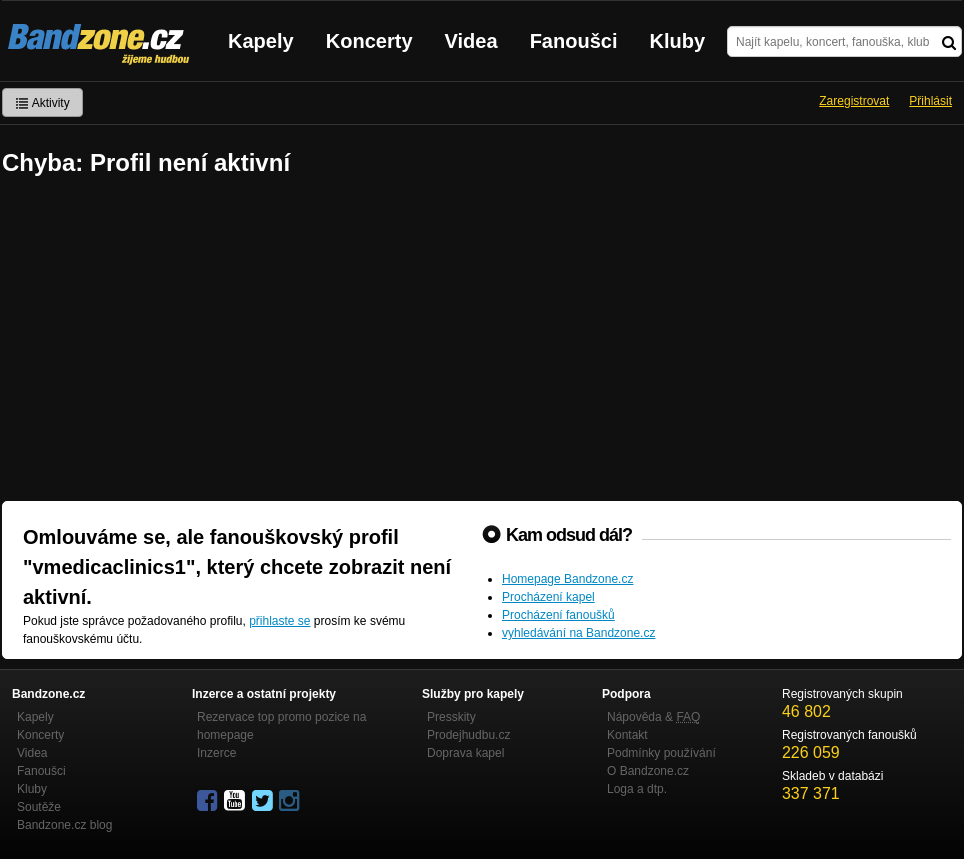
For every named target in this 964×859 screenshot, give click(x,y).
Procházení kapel (548, 597)
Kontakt (627, 735)
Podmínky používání (661, 753)
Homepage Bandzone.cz (567, 579)
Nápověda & (653, 717)
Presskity (451, 717)
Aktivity (42, 103)
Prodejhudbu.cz (468, 735)
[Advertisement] (482, 341)
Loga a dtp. (637, 789)
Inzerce (216, 753)
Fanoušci (574, 41)
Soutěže (39, 807)
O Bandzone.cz (648, 771)
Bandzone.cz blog (64, 825)
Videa (471, 41)
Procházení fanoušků (558, 615)
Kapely (261, 41)
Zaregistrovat (854, 101)
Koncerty (369, 41)
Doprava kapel (465, 753)
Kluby (678, 41)
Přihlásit (930, 101)
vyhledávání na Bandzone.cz (578, 633)
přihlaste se (279, 621)
